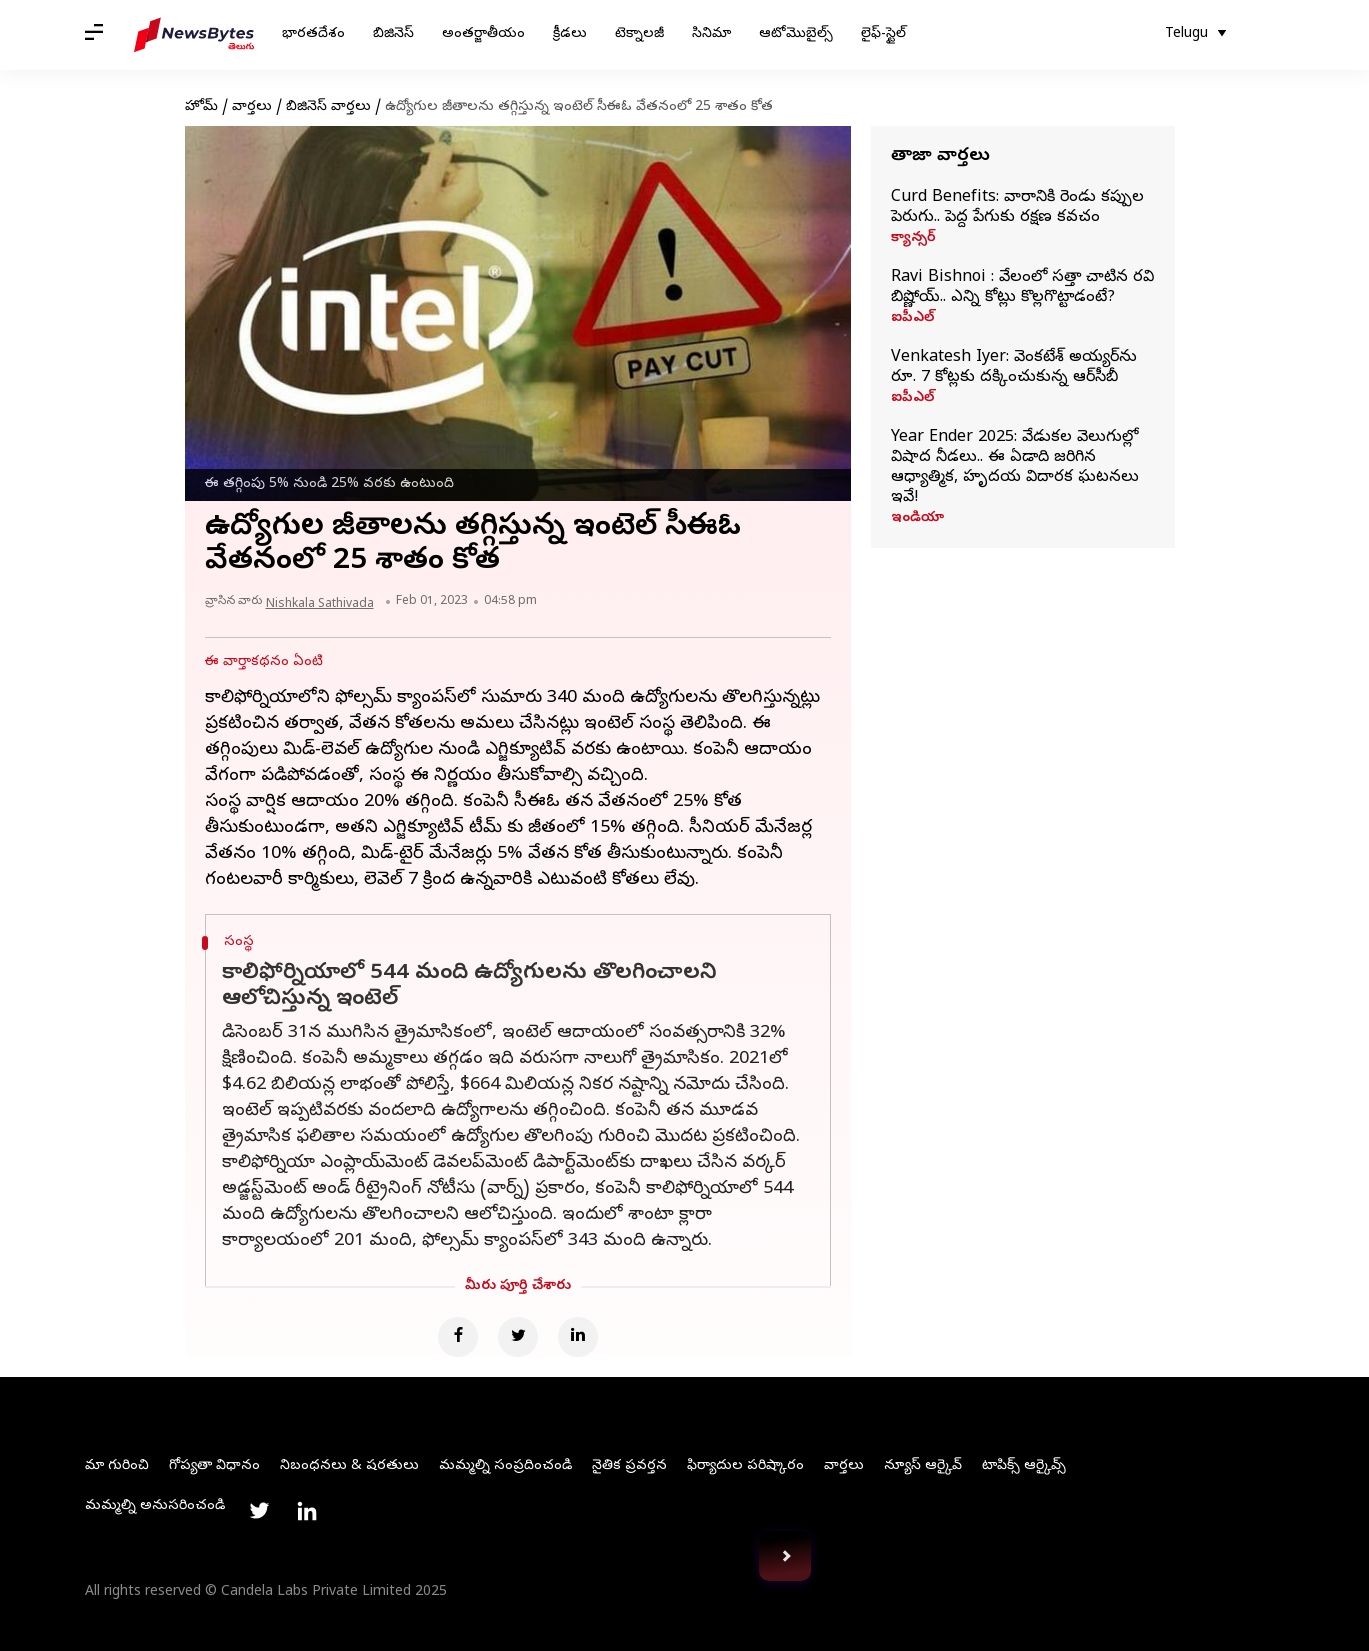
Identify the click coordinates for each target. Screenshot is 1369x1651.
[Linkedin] (578, 1337)
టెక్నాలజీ (639, 34)
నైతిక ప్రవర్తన (629, 1466)
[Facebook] (458, 1337)
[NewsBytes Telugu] (194, 35)
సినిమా (711, 34)
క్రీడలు (570, 34)
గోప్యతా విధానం (214, 1466)
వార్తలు (252, 107)
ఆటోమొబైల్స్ (796, 34)
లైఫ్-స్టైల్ (883, 34)
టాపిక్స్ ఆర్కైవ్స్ (1024, 1466)
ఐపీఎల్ (912, 319)
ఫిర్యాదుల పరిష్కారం (745, 1466)
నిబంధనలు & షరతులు (349, 1466)
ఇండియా (917, 519)
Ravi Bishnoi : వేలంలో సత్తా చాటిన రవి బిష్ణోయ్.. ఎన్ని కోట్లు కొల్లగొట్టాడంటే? (1022, 288)
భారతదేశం (313, 34)
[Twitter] (518, 1337)
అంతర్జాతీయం (483, 34)
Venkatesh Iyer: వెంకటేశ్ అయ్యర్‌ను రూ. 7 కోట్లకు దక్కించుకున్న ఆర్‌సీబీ (1014, 368)
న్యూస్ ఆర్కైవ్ (923, 1466)
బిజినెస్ (393, 34)
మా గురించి (117, 1466)
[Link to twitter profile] (259, 1511)
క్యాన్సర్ (913, 239)
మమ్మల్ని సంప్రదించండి (505, 1466)
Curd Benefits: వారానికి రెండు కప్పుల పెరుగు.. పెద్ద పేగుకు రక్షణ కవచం (1017, 208)
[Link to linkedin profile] (307, 1511)
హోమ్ (201, 107)
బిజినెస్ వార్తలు (328, 107)
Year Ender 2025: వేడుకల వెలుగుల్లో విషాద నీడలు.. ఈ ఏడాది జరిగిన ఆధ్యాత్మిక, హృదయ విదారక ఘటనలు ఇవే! (1015, 468)
